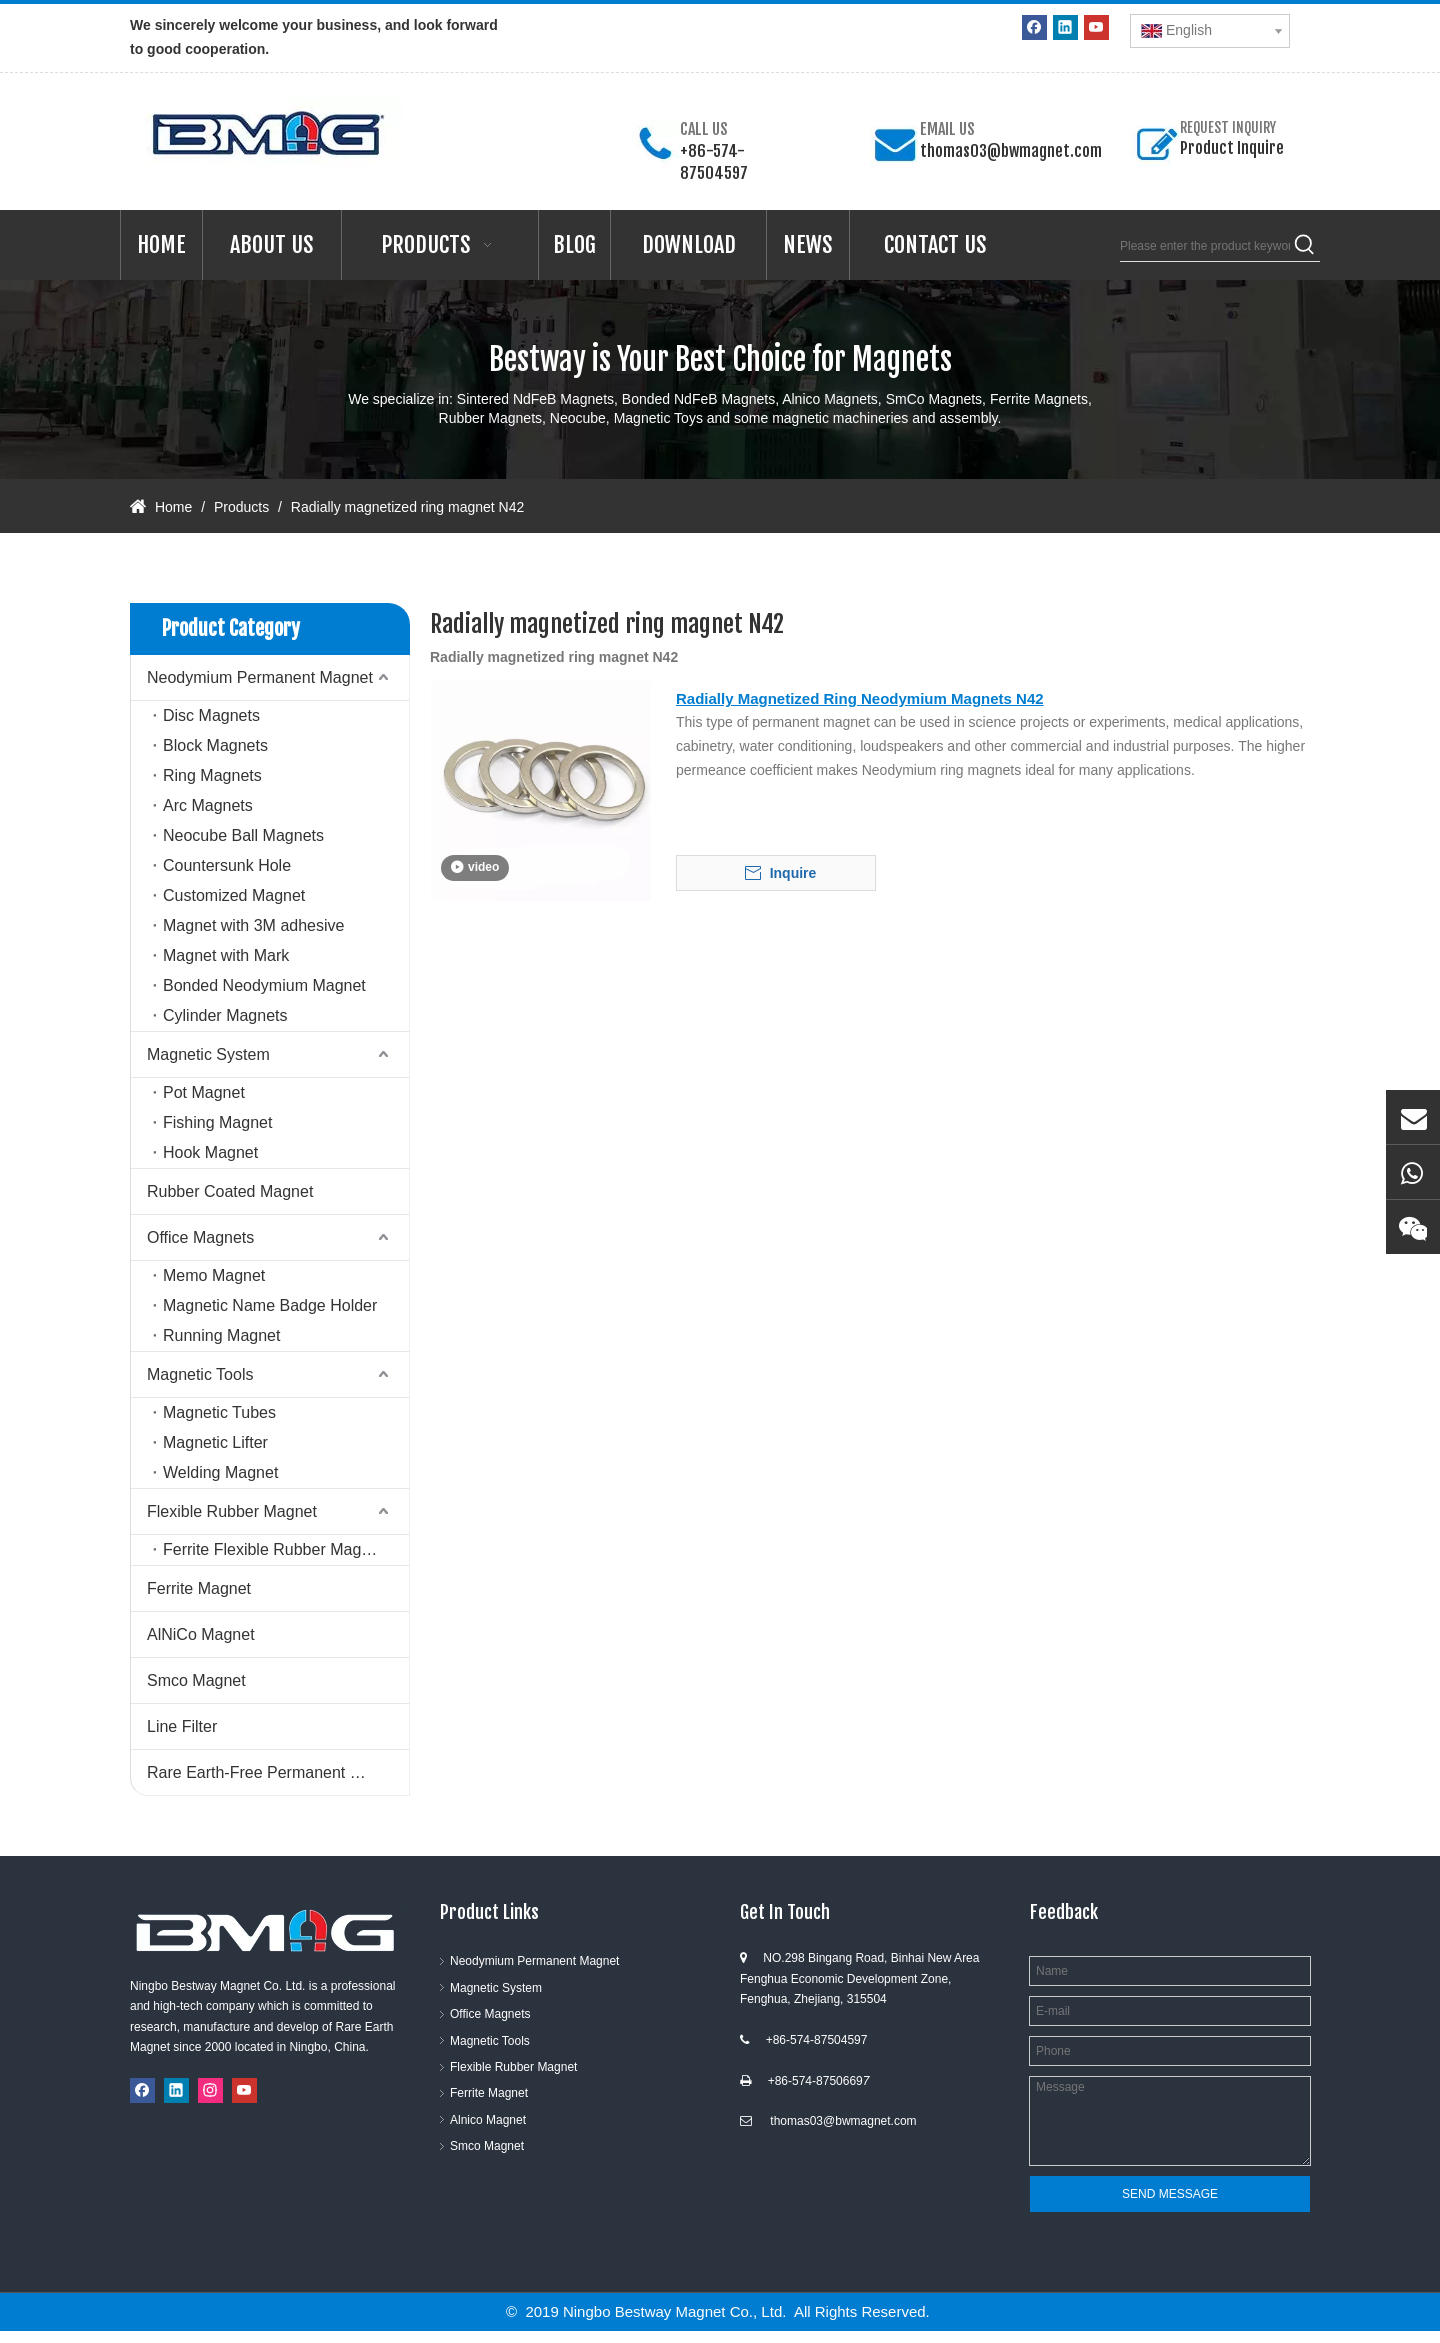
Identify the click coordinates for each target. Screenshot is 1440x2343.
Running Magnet (221, 1335)
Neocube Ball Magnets (243, 835)
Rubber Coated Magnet (230, 1191)
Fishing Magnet (217, 1122)
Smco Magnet (196, 1680)
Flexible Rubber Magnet (232, 1511)
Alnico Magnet (488, 2120)
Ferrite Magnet (199, 1588)
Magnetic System (208, 1054)
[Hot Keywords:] (1305, 246)
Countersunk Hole (227, 865)
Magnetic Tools (200, 1374)
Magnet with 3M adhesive (253, 925)
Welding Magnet (220, 1472)
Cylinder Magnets (225, 1015)
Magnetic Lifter (215, 1442)
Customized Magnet (234, 895)
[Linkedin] (1065, 27)
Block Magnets (215, 745)
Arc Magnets (208, 805)
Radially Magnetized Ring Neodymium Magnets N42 (860, 698)
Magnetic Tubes (219, 1412)
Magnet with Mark (226, 955)
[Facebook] (1034, 27)
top (1398, 2257)
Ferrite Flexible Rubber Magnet (273, 1549)
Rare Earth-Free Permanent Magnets (278, 1772)
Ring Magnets (212, 775)
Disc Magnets (211, 715)
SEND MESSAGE (1170, 2194)
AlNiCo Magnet (201, 1634)
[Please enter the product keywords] (1205, 246)
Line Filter (182, 1726)
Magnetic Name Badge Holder (270, 1305)
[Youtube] (1096, 27)
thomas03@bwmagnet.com (1011, 151)
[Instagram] (210, 2090)
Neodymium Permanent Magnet (260, 677)
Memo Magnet (214, 1275)
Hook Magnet (210, 1152)
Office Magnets (200, 1237)
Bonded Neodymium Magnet (264, 985)
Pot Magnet (204, 1092)
